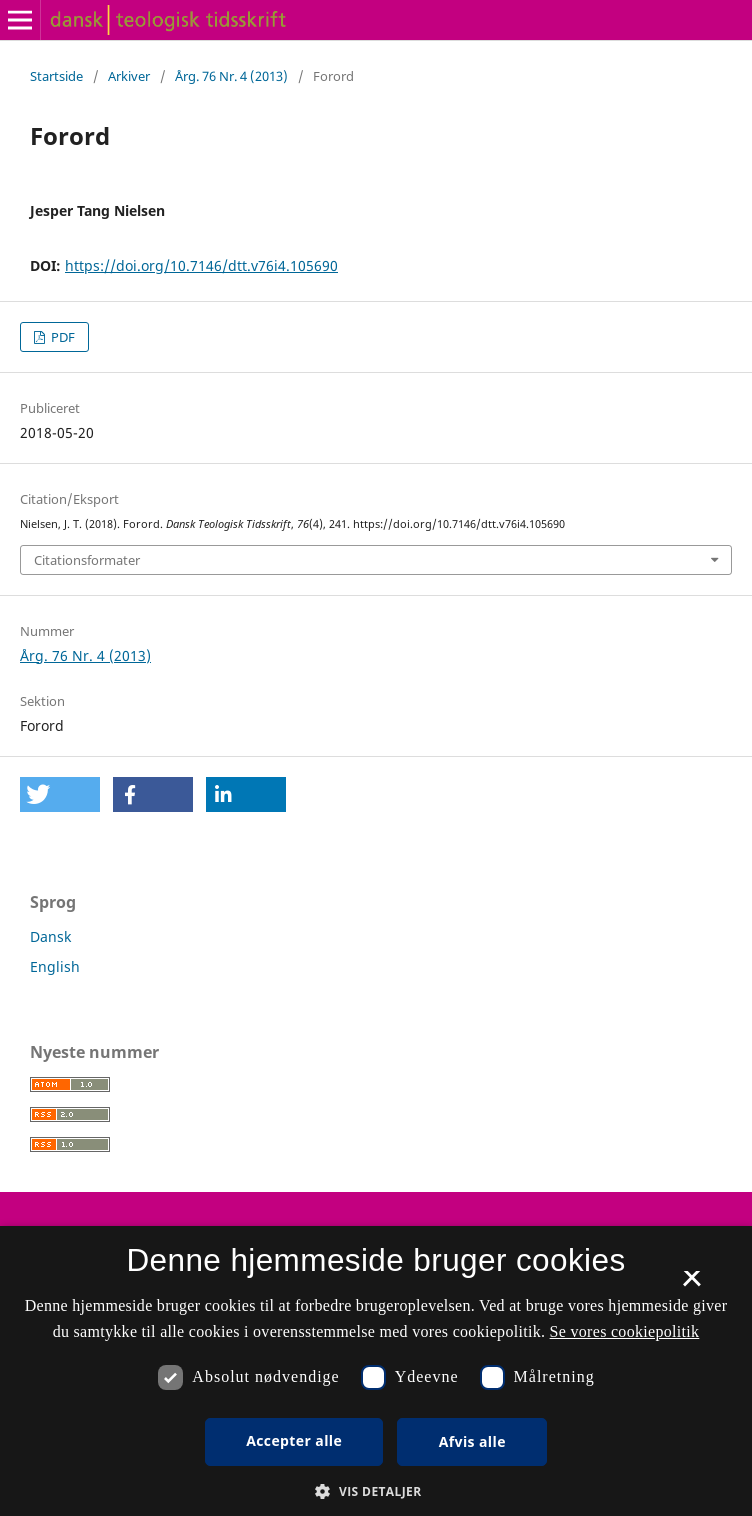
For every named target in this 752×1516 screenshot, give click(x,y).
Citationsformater (87, 560)
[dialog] (376, 1371)
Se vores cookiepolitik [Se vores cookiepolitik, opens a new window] (625, 1331)
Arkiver (129, 76)
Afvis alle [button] (472, 1441)
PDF (61, 337)
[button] (60, 794)
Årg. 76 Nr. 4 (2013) (231, 76)
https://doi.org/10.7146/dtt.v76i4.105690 (201, 265)
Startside (56, 76)
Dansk (50, 936)
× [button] (691, 1285)
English (55, 966)
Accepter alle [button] (294, 1440)
